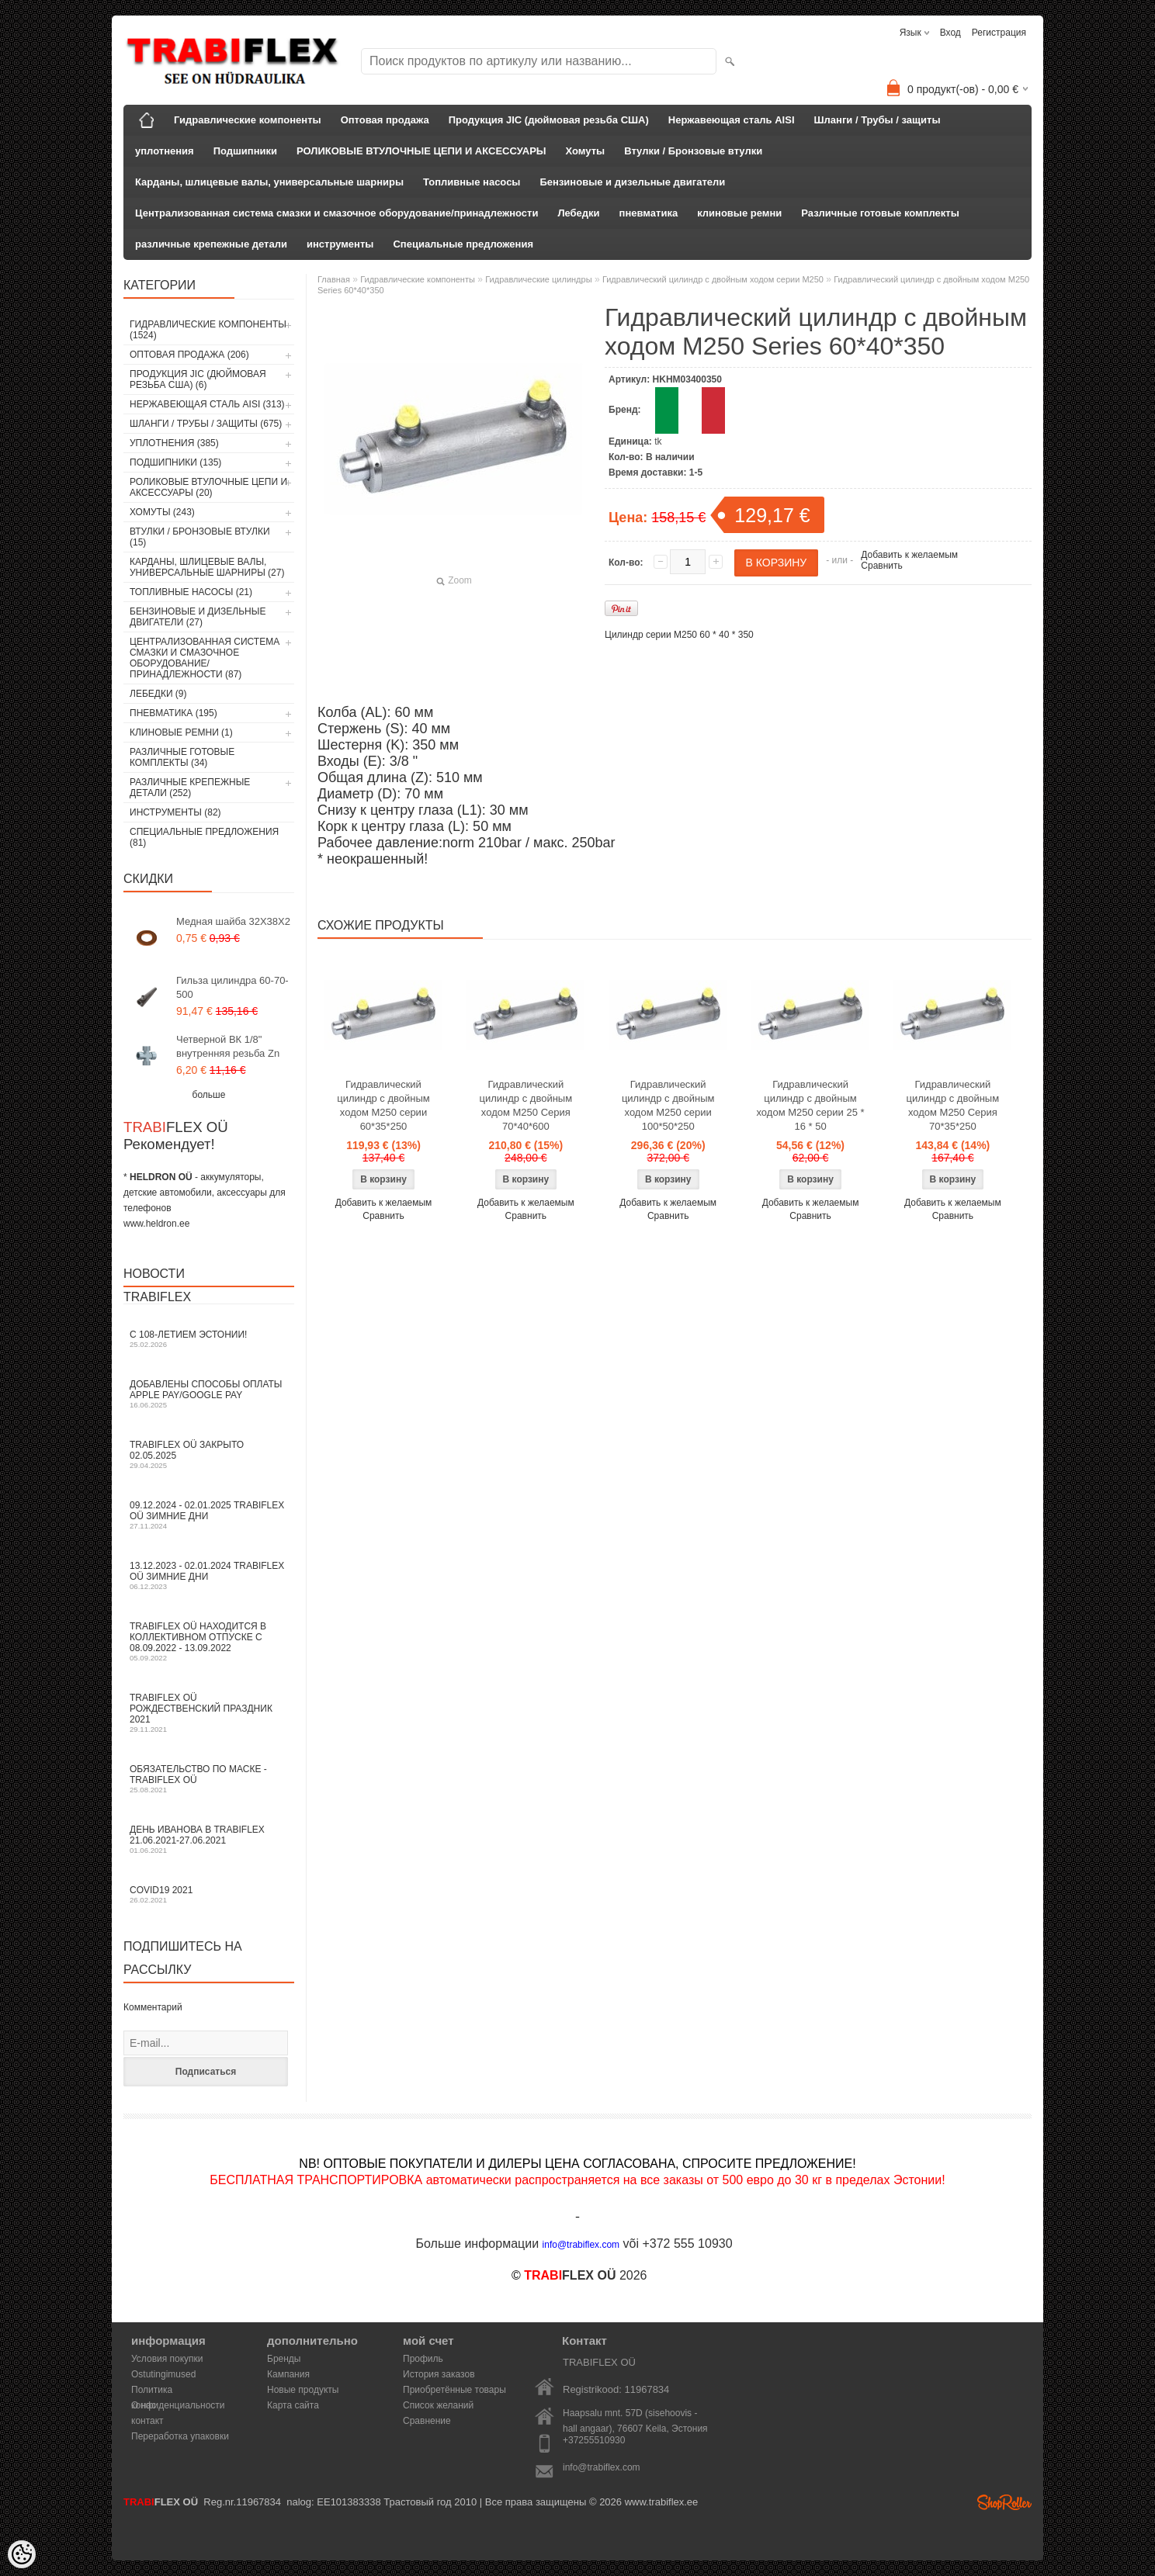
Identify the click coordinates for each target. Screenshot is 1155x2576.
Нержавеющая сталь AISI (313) (207, 404)
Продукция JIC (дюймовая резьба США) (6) (198, 379)
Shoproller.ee (1004, 2502)
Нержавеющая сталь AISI (731, 120)
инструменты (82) (175, 812)
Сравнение (427, 2420)
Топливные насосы (471, 182)
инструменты (340, 244)
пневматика (648, 213)
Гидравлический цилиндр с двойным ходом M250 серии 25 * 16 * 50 (811, 1105)
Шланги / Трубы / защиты (877, 120)
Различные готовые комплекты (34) (182, 757)
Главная (333, 279)
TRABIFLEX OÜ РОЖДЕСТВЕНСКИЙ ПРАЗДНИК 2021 (209, 1712)
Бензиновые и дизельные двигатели (632, 182)
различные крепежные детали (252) (190, 787)
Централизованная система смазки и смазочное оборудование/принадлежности (336, 213)
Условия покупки (167, 2358)
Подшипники (245, 151)
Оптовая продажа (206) (189, 354)
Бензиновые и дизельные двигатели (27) (197, 617)
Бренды (283, 2358)
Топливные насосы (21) (191, 592)
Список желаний (438, 2405)
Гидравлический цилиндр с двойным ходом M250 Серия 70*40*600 (526, 1105)
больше (209, 1094)
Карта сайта (293, 2405)
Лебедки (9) (158, 693)
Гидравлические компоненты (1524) (208, 330)
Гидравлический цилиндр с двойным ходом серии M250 (713, 279)
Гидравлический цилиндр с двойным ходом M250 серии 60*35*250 (383, 1105)
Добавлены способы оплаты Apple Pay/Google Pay (209, 1394)
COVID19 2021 (209, 1894)
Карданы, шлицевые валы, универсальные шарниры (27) (207, 567)
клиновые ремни (739, 213)
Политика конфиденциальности (178, 2391)
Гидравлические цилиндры (538, 279)
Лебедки (578, 213)
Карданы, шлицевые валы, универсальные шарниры (269, 182)
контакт (147, 2420)
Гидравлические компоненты (247, 120)
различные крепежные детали (211, 244)
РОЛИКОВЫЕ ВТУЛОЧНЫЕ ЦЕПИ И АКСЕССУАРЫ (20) (208, 487)
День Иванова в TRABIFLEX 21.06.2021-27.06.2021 (209, 1839)
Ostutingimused (163, 2374)
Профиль (423, 2358)
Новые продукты (302, 2389)
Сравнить (881, 565)
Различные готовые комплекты (880, 213)
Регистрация (999, 32)
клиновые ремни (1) (181, 732)
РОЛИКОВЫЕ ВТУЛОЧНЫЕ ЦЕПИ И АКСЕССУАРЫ (421, 151)
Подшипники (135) (175, 462)
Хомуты (585, 151)
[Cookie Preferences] (22, 2554)
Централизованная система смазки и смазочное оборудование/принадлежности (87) (204, 658)
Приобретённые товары (454, 2389)
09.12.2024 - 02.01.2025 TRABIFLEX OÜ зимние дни (209, 1515)
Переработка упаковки (180, 2436)
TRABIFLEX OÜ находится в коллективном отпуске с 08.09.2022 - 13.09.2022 (209, 1641)
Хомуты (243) (162, 512)
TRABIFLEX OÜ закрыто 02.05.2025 (209, 1454)
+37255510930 (594, 2440)
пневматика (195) (173, 713)
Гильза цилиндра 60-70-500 (232, 987)
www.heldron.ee (156, 1223)
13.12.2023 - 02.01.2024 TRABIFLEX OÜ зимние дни (209, 1575)
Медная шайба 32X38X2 (233, 921)
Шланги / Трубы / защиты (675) (206, 423)
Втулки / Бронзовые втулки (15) (200, 537)
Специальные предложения (463, 244)
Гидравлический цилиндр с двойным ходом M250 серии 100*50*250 (668, 1105)
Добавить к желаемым (909, 554)
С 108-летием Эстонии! (209, 1339)
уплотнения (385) (174, 443)
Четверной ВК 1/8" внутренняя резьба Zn (227, 1046)
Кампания (288, 2374)
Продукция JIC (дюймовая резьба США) (549, 120)
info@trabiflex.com (601, 2467)
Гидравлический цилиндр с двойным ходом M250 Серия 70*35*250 (953, 1105)
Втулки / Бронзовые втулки (693, 151)
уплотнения (164, 151)
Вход (950, 32)
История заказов (439, 2374)
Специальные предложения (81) (204, 837)
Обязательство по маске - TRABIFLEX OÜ (209, 1779)
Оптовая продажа (385, 120)
